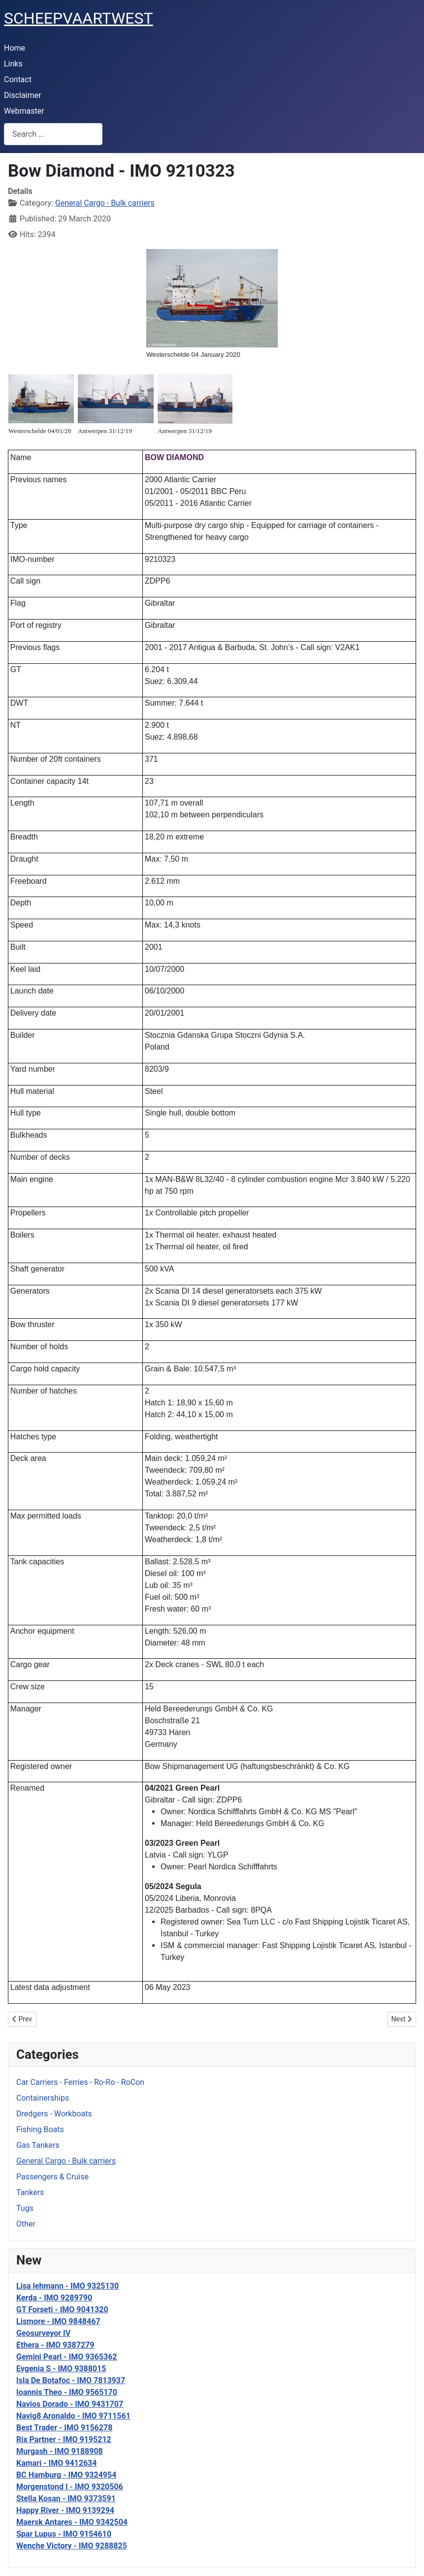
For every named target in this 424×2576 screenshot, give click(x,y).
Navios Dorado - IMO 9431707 (69, 2404)
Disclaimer (22, 95)
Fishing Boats (40, 2129)
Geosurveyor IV (43, 2333)
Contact (18, 79)
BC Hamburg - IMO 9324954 (66, 2475)
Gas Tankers (38, 2145)
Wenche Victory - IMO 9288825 (71, 2545)
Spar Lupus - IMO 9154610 (63, 2534)
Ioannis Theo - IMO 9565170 (66, 2392)
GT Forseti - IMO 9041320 (62, 2309)
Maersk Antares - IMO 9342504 (72, 2522)
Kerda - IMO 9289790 (54, 2297)
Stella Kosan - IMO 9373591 (66, 2498)
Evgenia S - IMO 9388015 (61, 2368)
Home (14, 48)
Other (25, 2224)
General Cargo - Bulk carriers (66, 2161)
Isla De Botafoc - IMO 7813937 (70, 2380)
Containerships (42, 2098)
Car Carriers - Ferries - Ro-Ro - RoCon (80, 2082)
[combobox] (53, 134)
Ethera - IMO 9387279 (55, 2345)
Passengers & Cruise (52, 2176)
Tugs (24, 2208)
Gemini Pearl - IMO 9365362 (66, 2356)
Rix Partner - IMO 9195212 (63, 2439)
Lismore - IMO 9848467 (58, 2321)
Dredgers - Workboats (54, 2113)
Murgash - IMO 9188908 (59, 2451)
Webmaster (24, 111)
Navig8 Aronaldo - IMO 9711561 (73, 2416)
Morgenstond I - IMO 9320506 (69, 2486)
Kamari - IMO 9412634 (56, 2463)
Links (13, 63)
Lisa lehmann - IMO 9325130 (67, 2286)
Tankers (30, 2192)
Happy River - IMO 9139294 (65, 2510)
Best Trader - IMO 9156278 (64, 2427)
